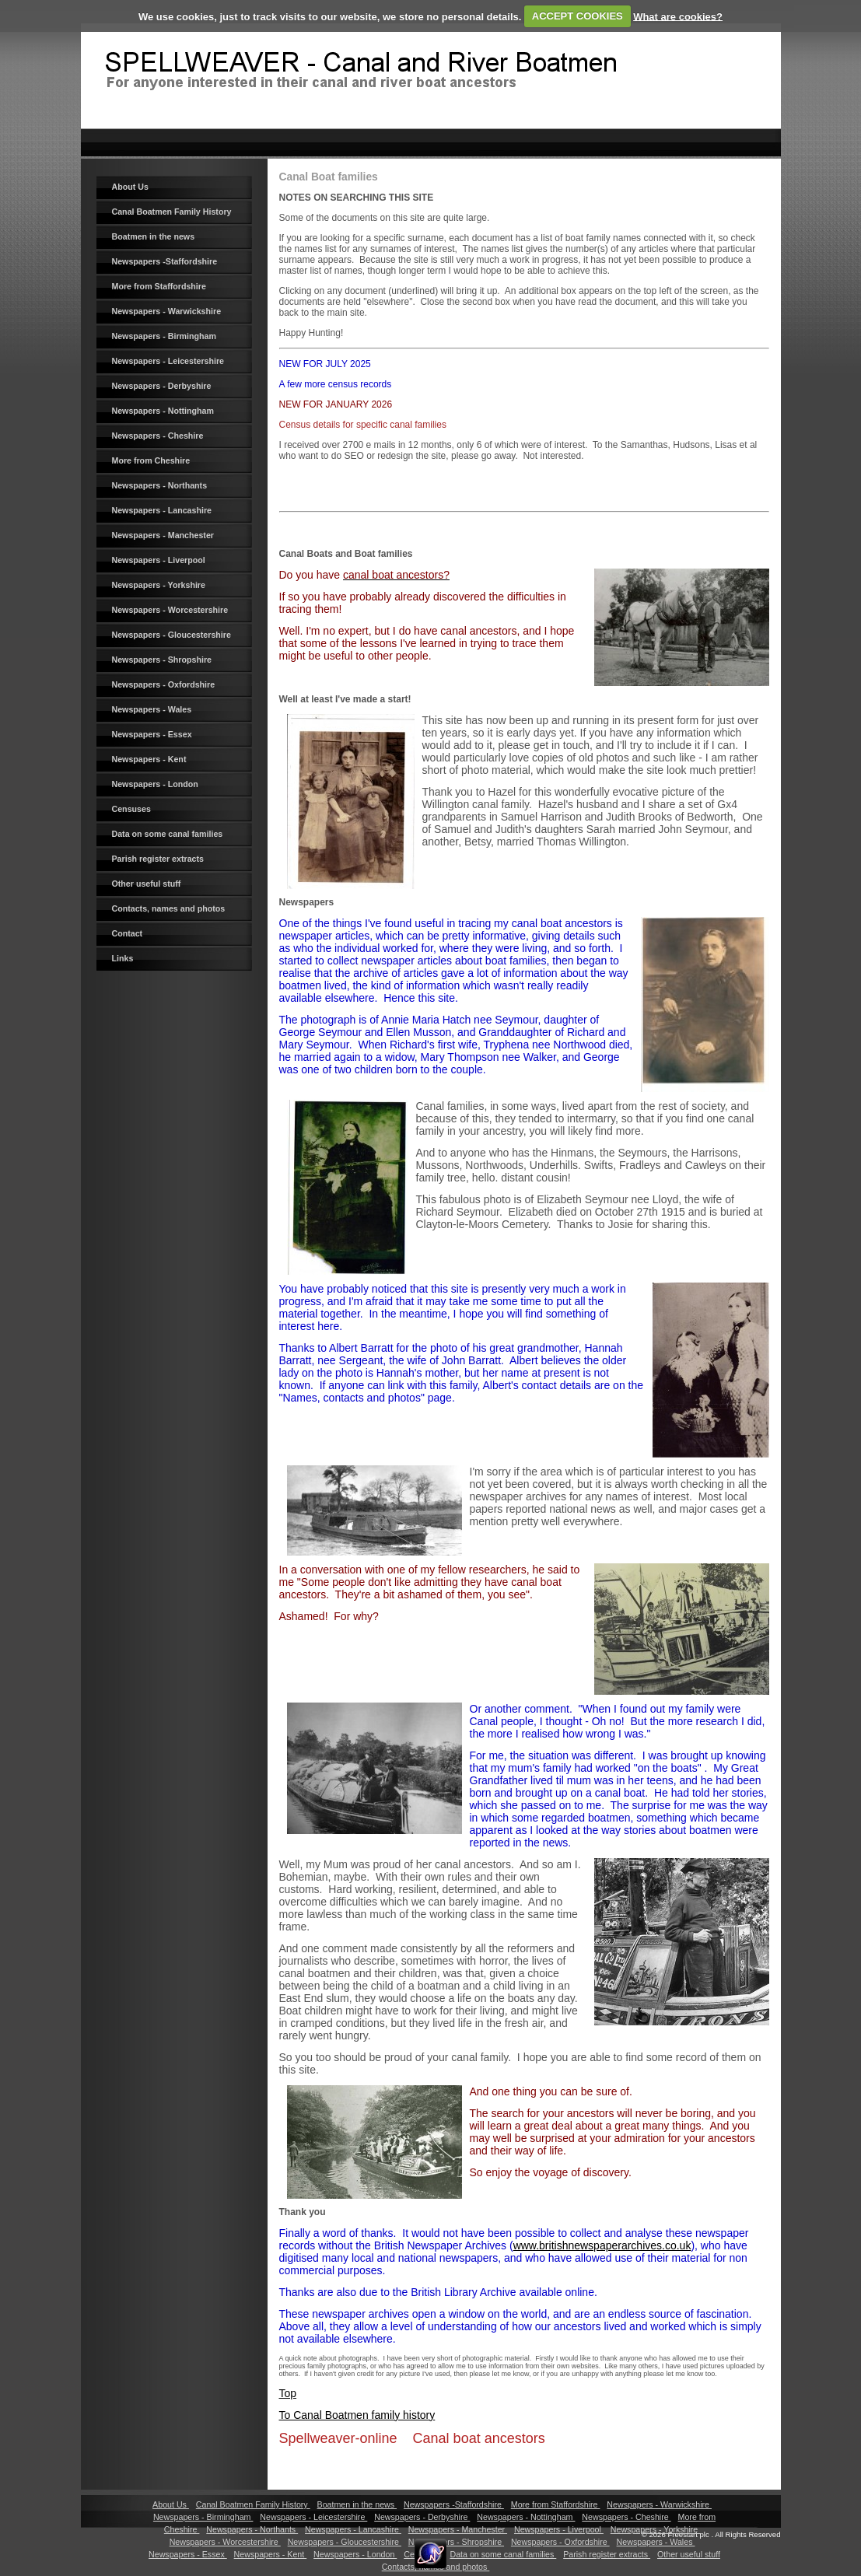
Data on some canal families (167, 833)
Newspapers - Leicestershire (168, 361)
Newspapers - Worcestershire (170, 609)
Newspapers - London (155, 784)
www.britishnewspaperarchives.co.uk (602, 2245)
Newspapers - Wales (152, 709)
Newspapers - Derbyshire (162, 385)
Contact (127, 933)
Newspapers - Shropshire (162, 659)
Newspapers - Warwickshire (167, 311)
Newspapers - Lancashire (162, 510)
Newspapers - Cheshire (158, 435)
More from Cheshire (151, 460)
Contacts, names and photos (169, 908)
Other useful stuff (146, 883)
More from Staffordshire (159, 286)
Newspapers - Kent (149, 759)
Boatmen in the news (153, 236)
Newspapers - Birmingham (164, 336)
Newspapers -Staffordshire (165, 261)
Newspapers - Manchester (163, 535)
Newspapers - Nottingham (163, 410)
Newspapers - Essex (152, 734)
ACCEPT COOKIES (577, 16)
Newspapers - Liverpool (158, 560)
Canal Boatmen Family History (172, 211)
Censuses (131, 809)
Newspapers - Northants (160, 485)
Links (123, 958)
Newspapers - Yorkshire (158, 585)
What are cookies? (678, 16)
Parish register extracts (158, 858)
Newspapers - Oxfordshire (163, 684)
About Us (130, 186)
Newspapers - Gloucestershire (171, 634)
